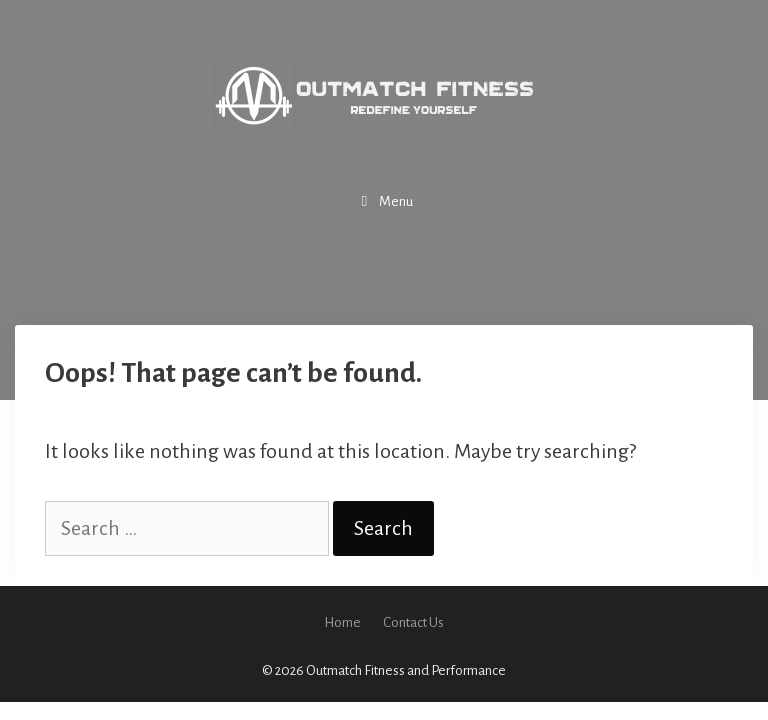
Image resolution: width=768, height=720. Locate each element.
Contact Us (413, 622)
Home (342, 622)
